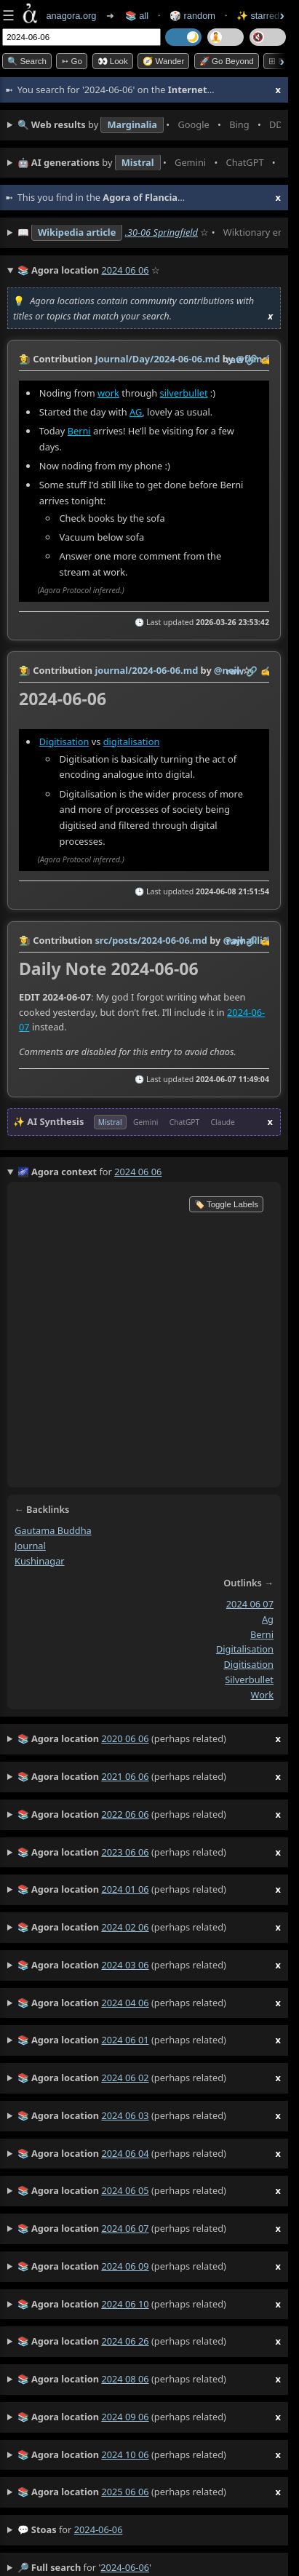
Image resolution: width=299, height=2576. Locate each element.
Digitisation (64, 741)
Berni (79, 430)
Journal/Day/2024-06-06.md (157, 358)
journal (30, 1545)
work (108, 392)
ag (268, 1619)
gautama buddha (53, 1530)
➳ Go (71, 61)
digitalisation (131, 741)
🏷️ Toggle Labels (226, 1204)
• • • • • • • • (149, 125)
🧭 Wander (163, 61)
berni (262, 1634)
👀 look (112, 61)
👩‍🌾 (25, 358)
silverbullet (184, 392)
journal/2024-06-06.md (146, 670)
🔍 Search (27, 61)
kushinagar (40, 1560)
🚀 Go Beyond (226, 61)
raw (235, 359)
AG (135, 411)
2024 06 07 (250, 1604)
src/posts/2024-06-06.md (151, 940)
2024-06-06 (98, 2529)
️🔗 (252, 359)
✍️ (266, 359)
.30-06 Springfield (161, 232)
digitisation (248, 1664)
